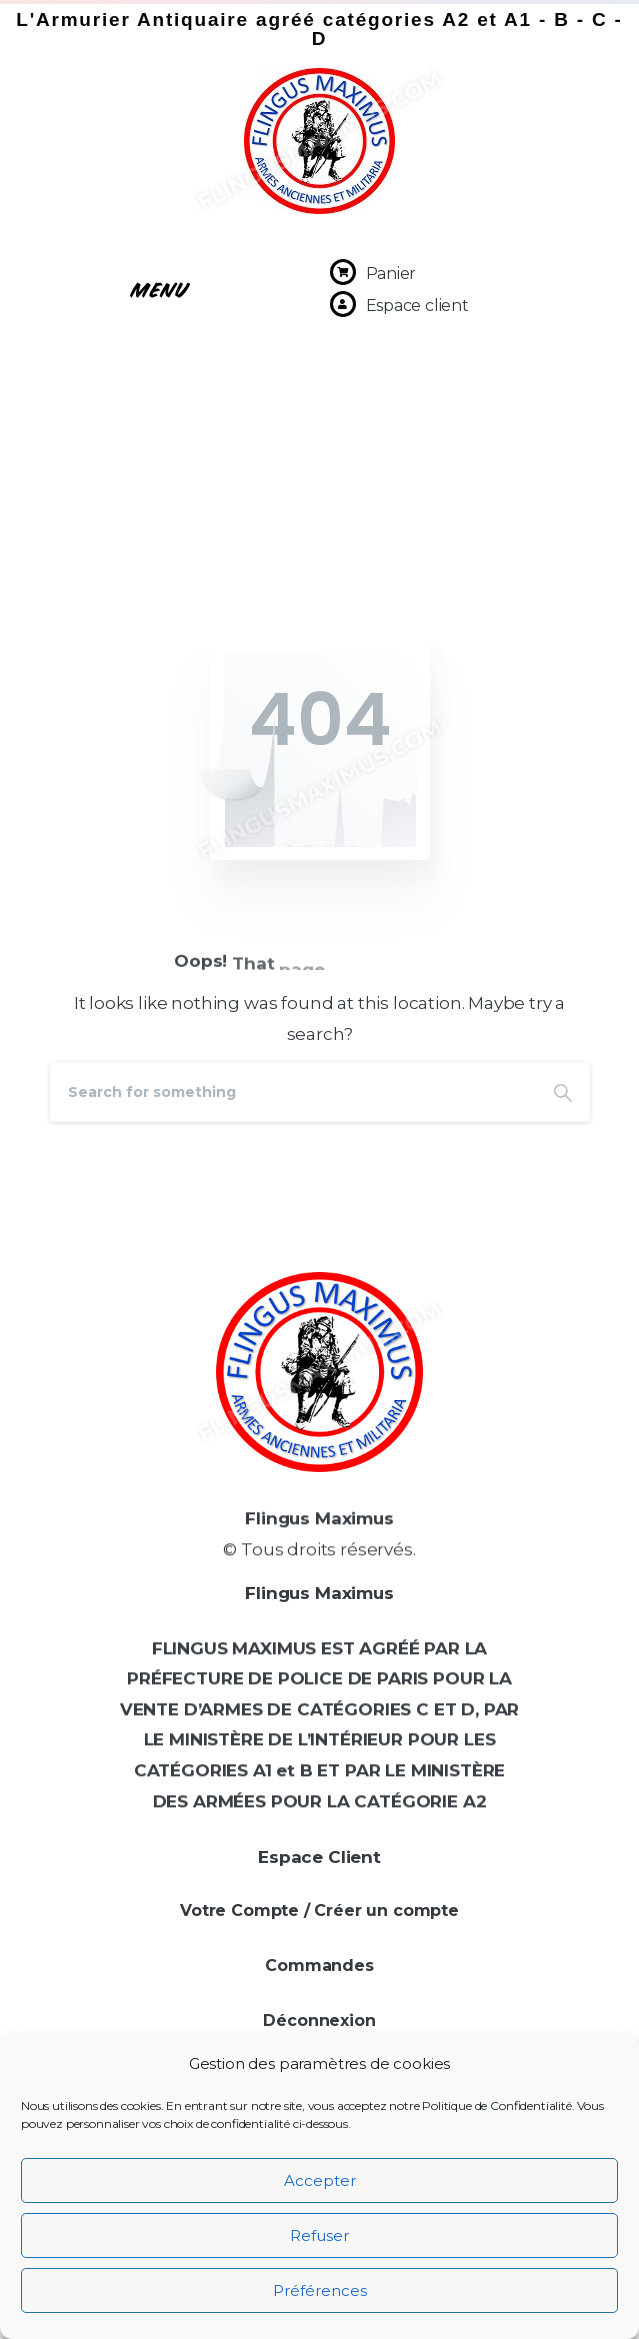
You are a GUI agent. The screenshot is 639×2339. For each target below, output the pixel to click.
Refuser (319, 2235)
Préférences (320, 2290)
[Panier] (343, 272)
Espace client (417, 305)
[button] (160, 287)
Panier (391, 273)
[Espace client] (343, 304)
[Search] (293, 1092)
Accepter (320, 2180)
